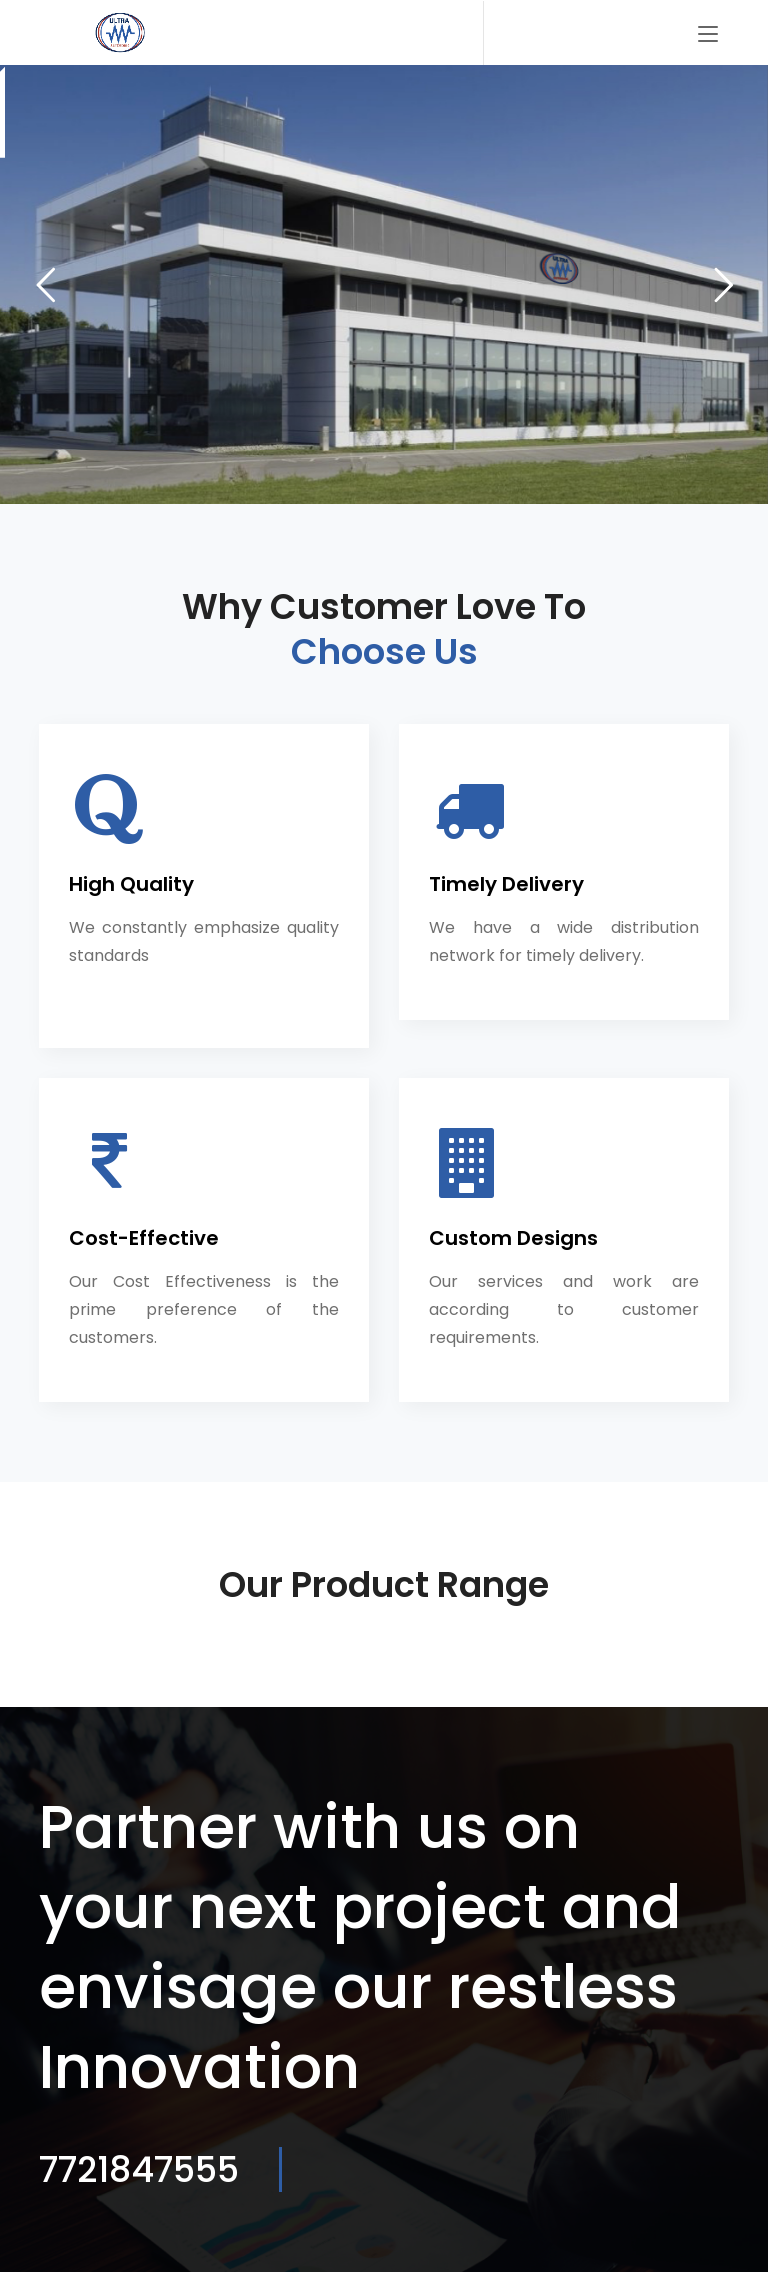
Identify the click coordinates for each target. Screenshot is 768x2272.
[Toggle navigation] (708, 35)
